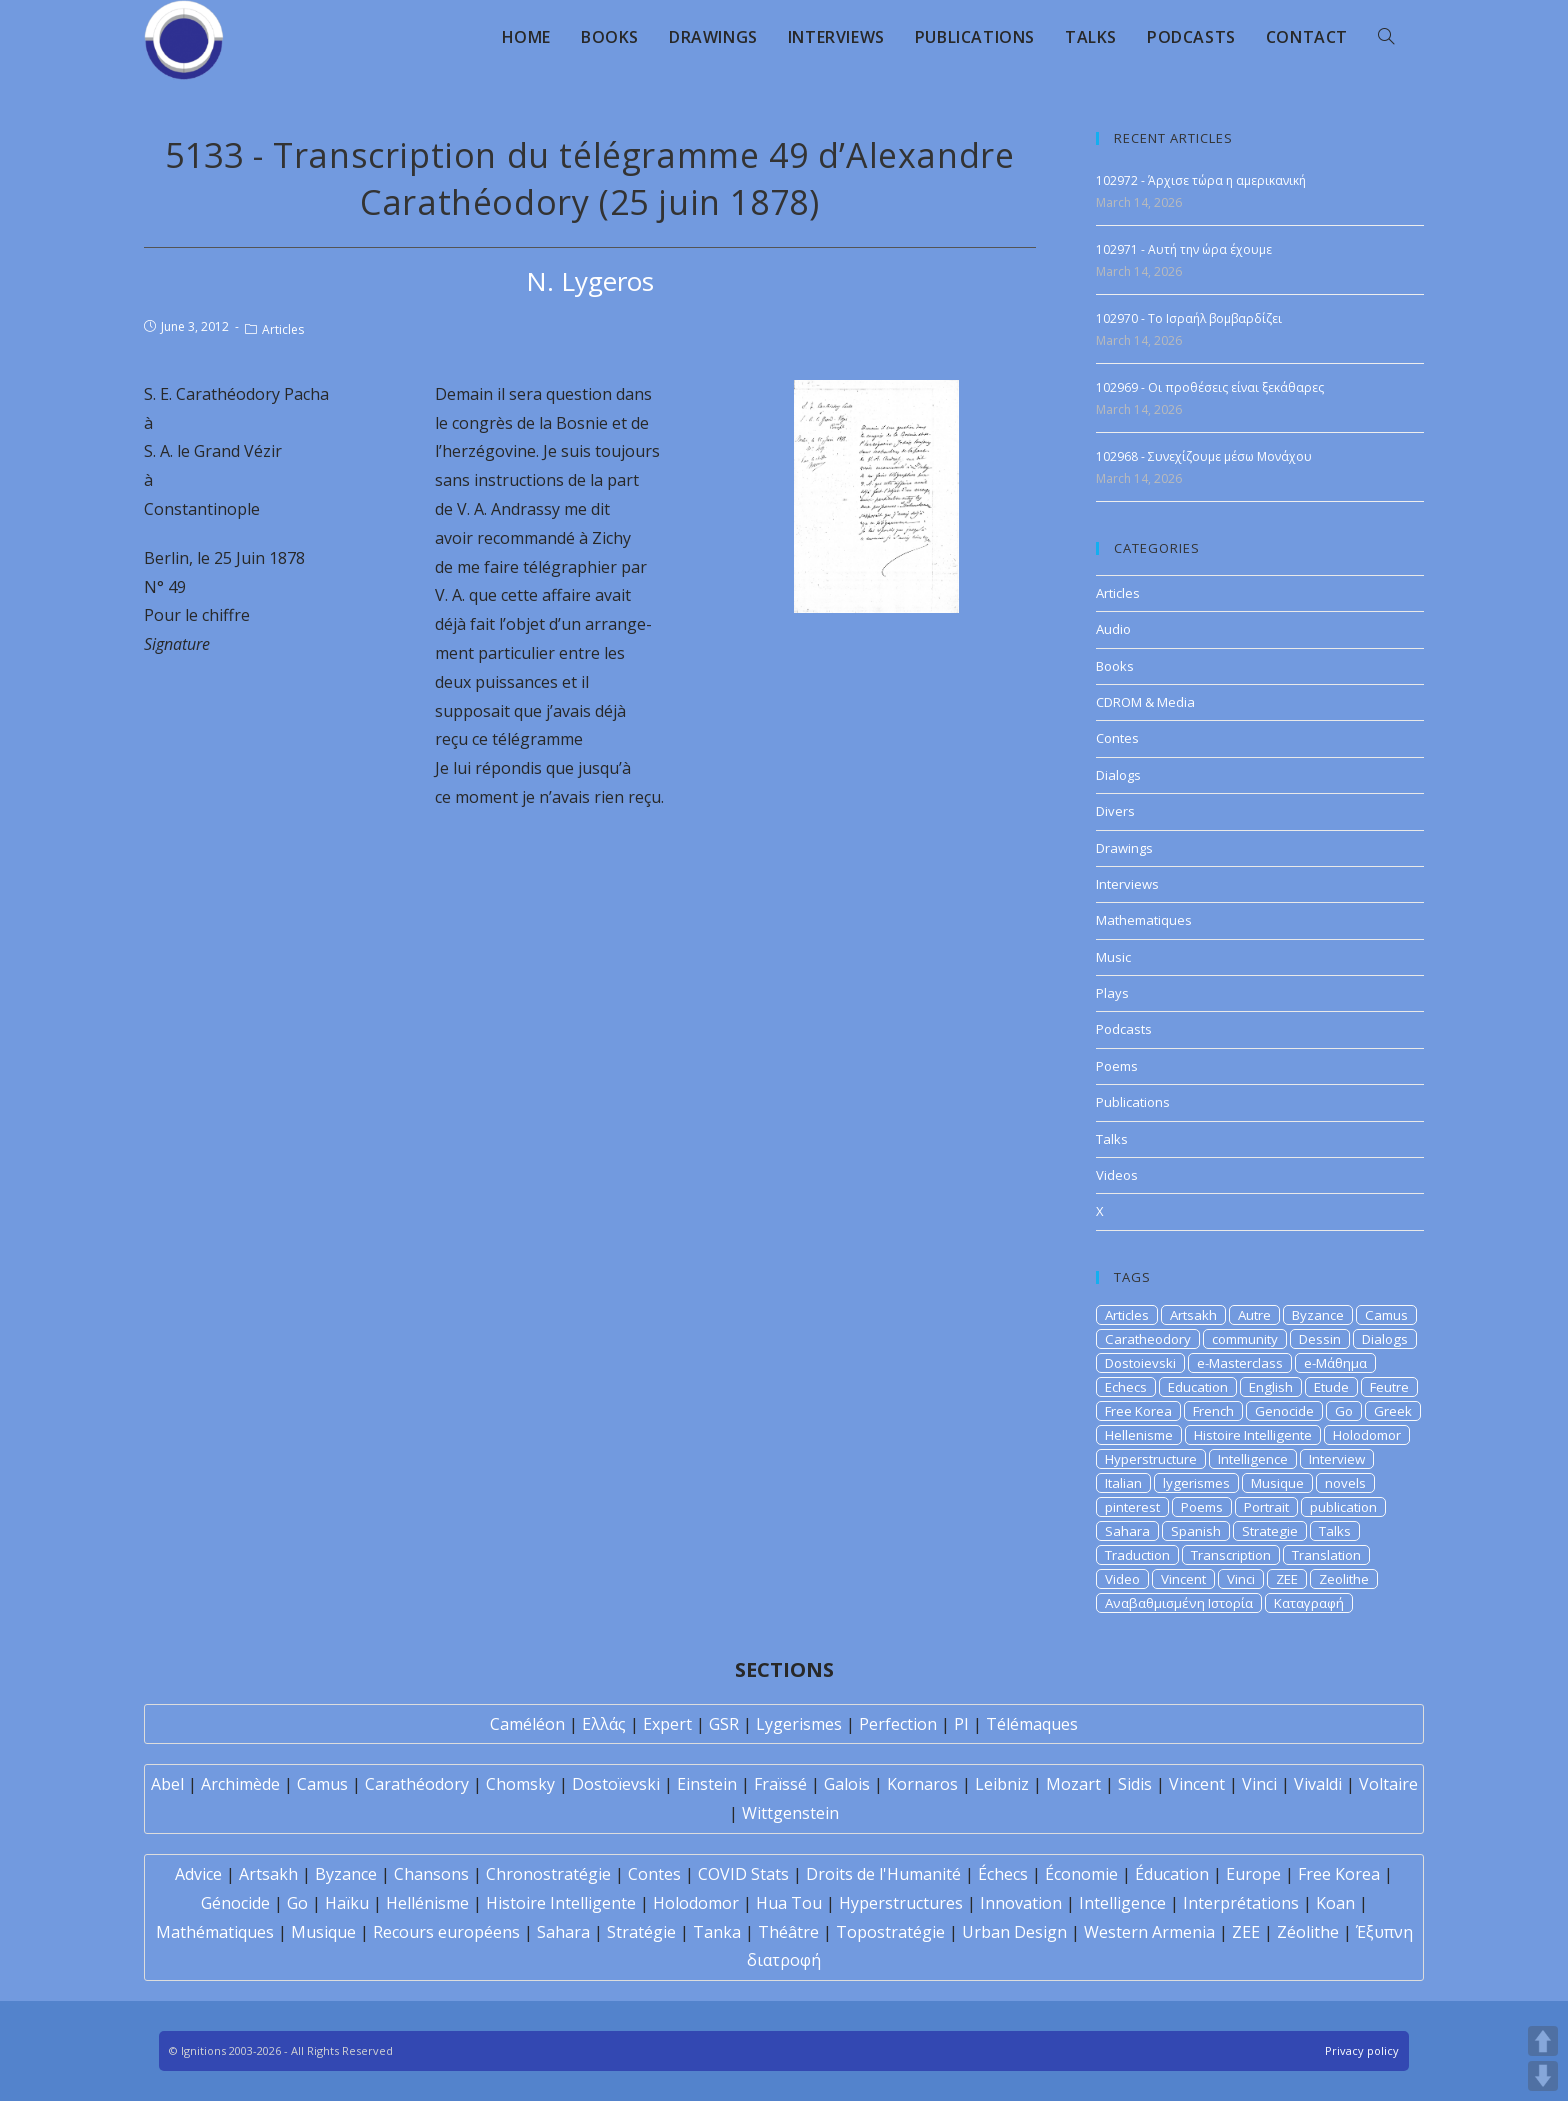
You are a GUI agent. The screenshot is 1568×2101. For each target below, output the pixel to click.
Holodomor (1367, 1435)
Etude (1331, 1387)
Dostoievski (1140, 1363)
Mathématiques (215, 1932)
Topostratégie (890, 1932)
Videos (1117, 1175)
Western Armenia (1149, 1932)
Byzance (1318, 1315)
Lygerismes (799, 1724)
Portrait (1266, 1507)
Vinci (1241, 1579)
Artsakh (1193, 1315)
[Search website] (1386, 37)
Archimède (240, 1784)
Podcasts (1124, 1029)
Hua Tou (789, 1903)
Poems (1117, 1066)
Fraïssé (780, 1784)
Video (1122, 1579)
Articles (283, 329)
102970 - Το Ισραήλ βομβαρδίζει (1189, 318)
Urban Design (1014, 1932)
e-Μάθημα (1335, 1363)
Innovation (1021, 1903)
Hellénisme (427, 1903)
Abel (167, 1784)
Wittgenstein (790, 1813)
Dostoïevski (616, 1784)
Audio (1113, 629)
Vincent (1183, 1579)
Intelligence (1253, 1459)
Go (1344, 1411)
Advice (198, 1874)
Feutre (1389, 1387)
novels (1345, 1483)
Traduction (1137, 1555)
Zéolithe (1308, 1932)
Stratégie (641, 1932)
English (1271, 1387)
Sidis (1135, 1784)
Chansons (431, 1874)
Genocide (1284, 1411)
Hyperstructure (1151, 1459)
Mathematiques (1144, 920)
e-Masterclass (1240, 1363)
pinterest (1132, 1507)
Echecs (1126, 1387)
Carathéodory (417, 1784)
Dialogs (1118, 775)
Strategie (1270, 1531)
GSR (724, 1724)
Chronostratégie (548, 1874)
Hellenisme (1139, 1435)
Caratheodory (1148, 1339)
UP (1543, 2041)
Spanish (1196, 1531)
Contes (1117, 738)
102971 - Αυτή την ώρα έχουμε (1184, 249)
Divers (1115, 811)
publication (1343, 1507)
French (1213, 1411)
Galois (847, 1784)
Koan (1335, 1903)
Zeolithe (1344, 1579)
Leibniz (1002, 1784)
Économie (1081, 1874)
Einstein (707, 1784)
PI (961, 1724)
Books (1115, 666)
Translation (1326, 1555)
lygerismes (1196, 1483)
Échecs (1003, 1874)
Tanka (717, 1932)
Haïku (347, 1903)
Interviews (1127, 884)
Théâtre (788, 1932)
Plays (1112, 993)
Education (1198, 1387)
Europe (1253, 1874)
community (1245, 1339)
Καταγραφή (1309, 1603)
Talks (1112, 1139)
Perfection (898, 1724)
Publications (1133, 1102)
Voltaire (1388, 1784)
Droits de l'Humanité (883, 1874)
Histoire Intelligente (1253, 1435)
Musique (1277, 1483)
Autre (1254, 1315)
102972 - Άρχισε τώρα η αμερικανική (1201, 180)
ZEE (1287, 1579)
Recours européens (446, 1932)
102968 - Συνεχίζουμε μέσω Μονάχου (1204, 456)
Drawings (1124, 848)
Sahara (1127, 1531)
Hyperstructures (901, 1903)
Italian (1123, 1483)
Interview (1337, 1459)
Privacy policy (1362, 2050)
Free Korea (1138, 1411)
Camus (1386, 1315)
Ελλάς (604, 1724)
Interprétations (1241, 1903)
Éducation (1172, 1874)
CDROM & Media (1145, 702)
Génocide (235, 1903)
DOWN (1543, 2076)
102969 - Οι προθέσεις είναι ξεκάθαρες (1210, 387)
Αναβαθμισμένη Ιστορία (1179, 1603)
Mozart (1073, 1784)
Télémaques (1032, 1724)
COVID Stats (743, 1874)
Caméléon (527, 1724)
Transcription (1231, 1555)
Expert (667, 1724)
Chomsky (520, 1784)
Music (1113, 957)
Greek (1393, 1411)
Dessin (1320, 1339)
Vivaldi (1318, 1784)
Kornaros (922, 1784)
